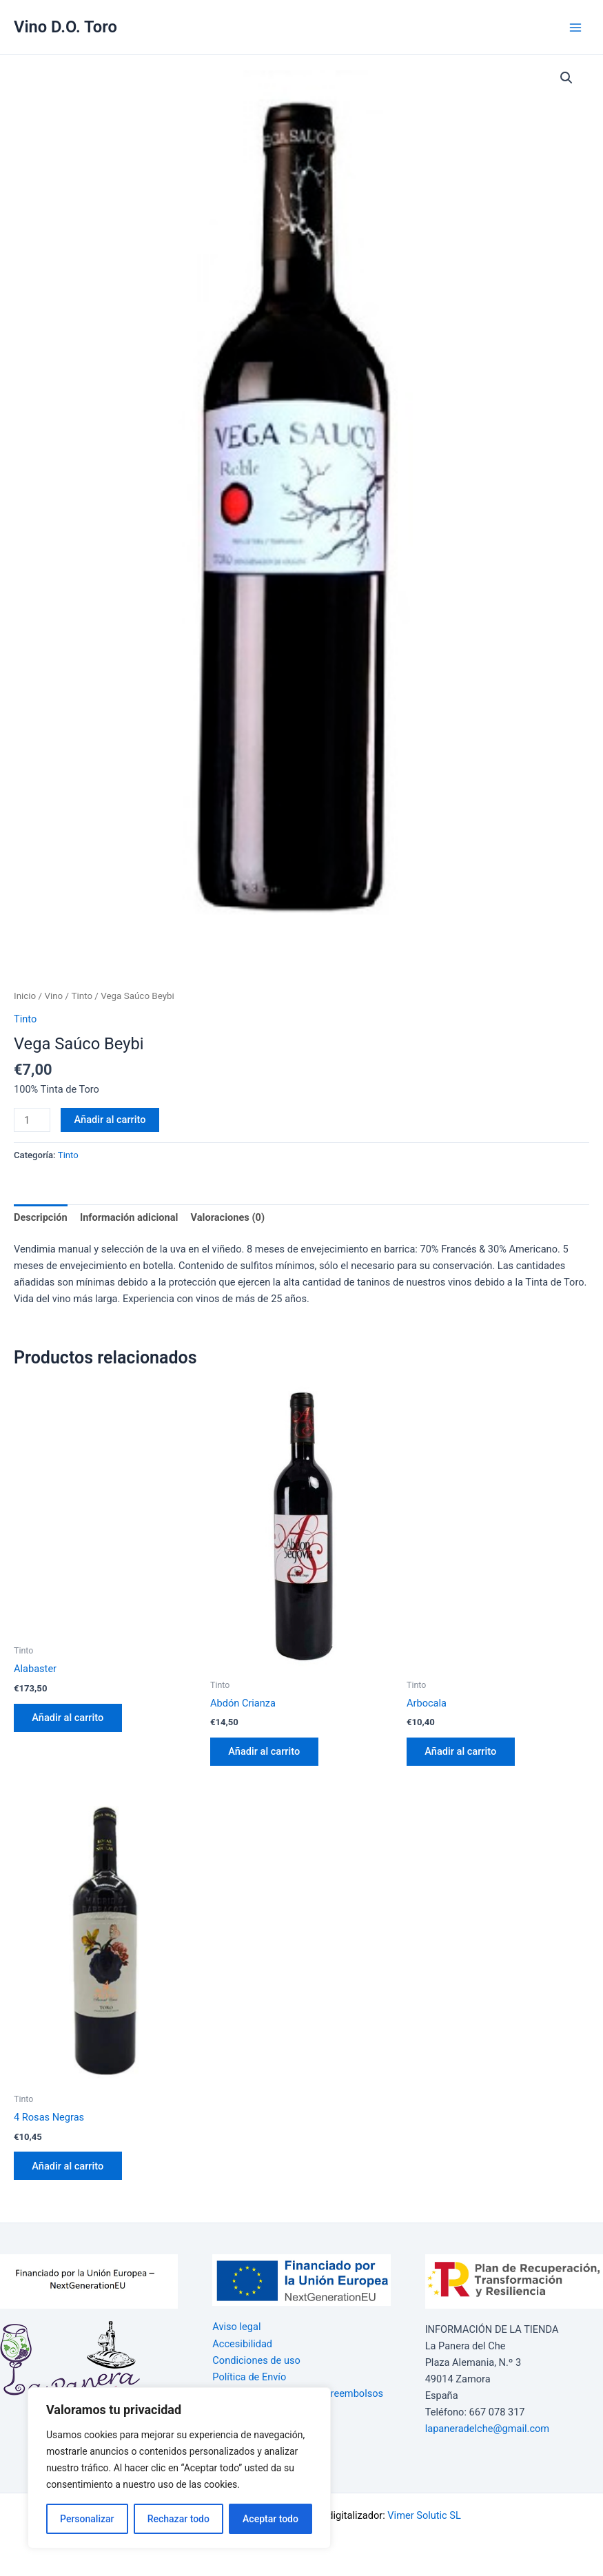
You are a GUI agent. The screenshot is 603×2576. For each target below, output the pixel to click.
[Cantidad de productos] (32, 1120)
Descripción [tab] (41, 1217)
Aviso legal (236, 2327)
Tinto (81, 996)
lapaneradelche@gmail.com (487, 2429)
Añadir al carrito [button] (69, 1718)
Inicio (25, 996)
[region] (179, 2467)
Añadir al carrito (110, 1119)
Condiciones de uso (256, 2360)
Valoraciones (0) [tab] (228, 1217)
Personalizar (87, 2518)
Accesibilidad (242, 2344)
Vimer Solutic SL (424, 2515)
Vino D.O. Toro (65, 27)
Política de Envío (249, 2377)
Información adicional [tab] (129, 1217)
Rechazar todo (178, 2518)
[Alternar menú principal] (575, 27)
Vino (53, 996)
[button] (566, 77)
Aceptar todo (270, 2518)
